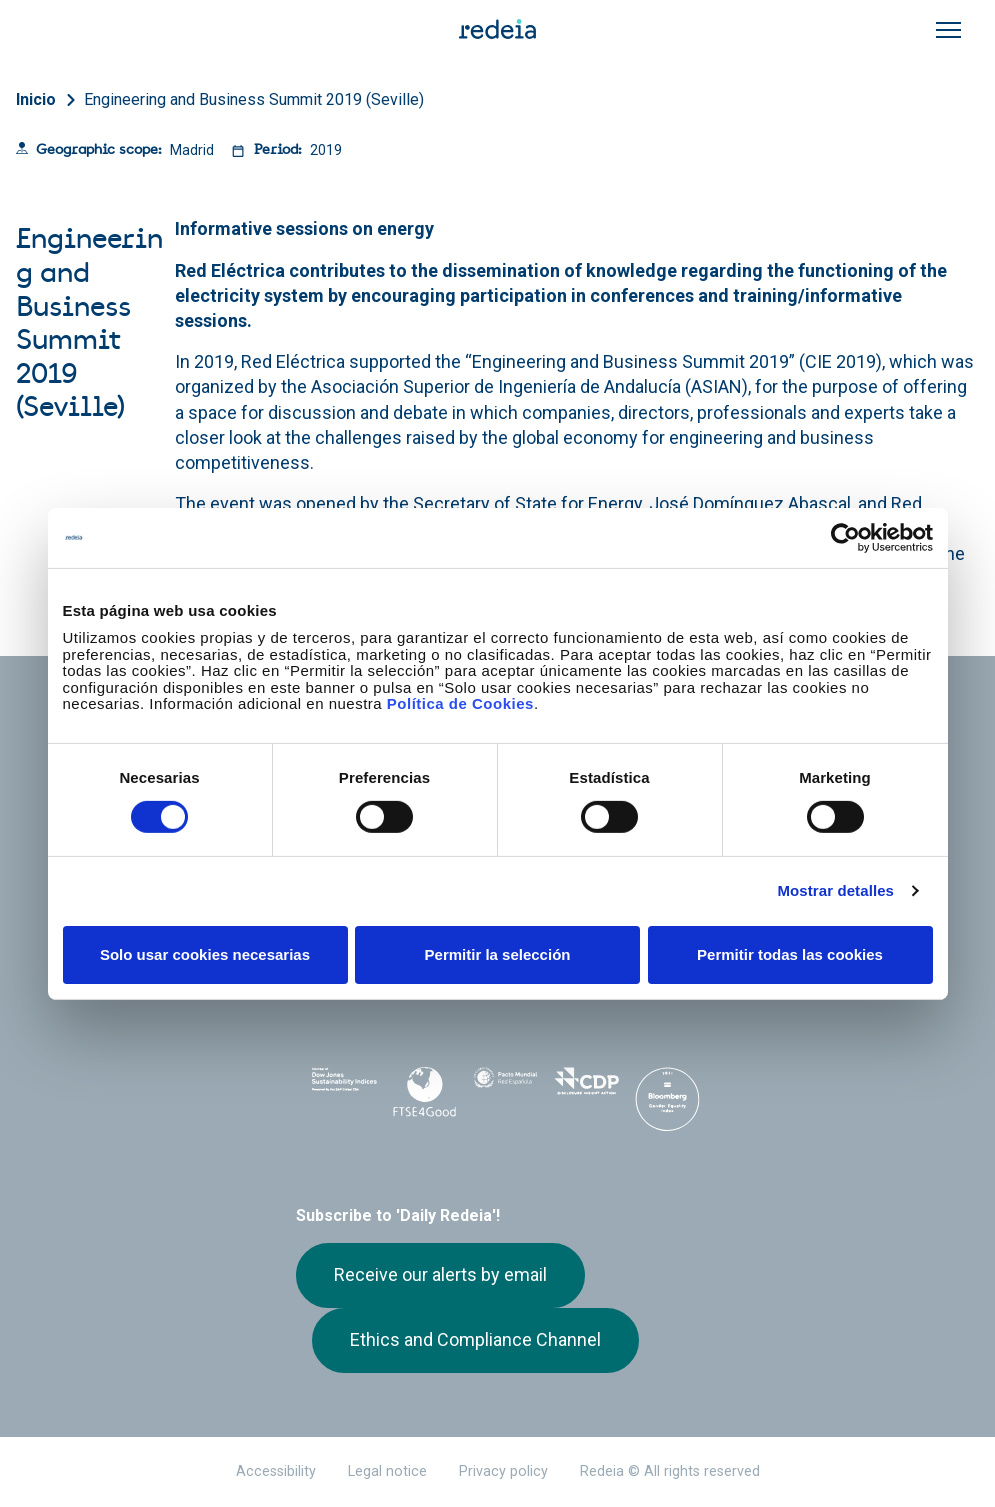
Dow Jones (344, 1088)
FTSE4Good (425, 1092)
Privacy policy (503, 1471)
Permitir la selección (498, 954)
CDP (586, 1088)
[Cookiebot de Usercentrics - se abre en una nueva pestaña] (845, 537)
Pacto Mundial (505, 1089)
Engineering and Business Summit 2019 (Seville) (254, 99)
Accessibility (276, 1471)
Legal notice (387, 1471)
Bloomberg (667, 1108)
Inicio (36, 99)
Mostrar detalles (835, 890)
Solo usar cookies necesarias (205, 954)
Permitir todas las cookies (790, 954)
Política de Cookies (460, 703)
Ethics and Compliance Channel (475, 1339)
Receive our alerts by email (440, 1274)
